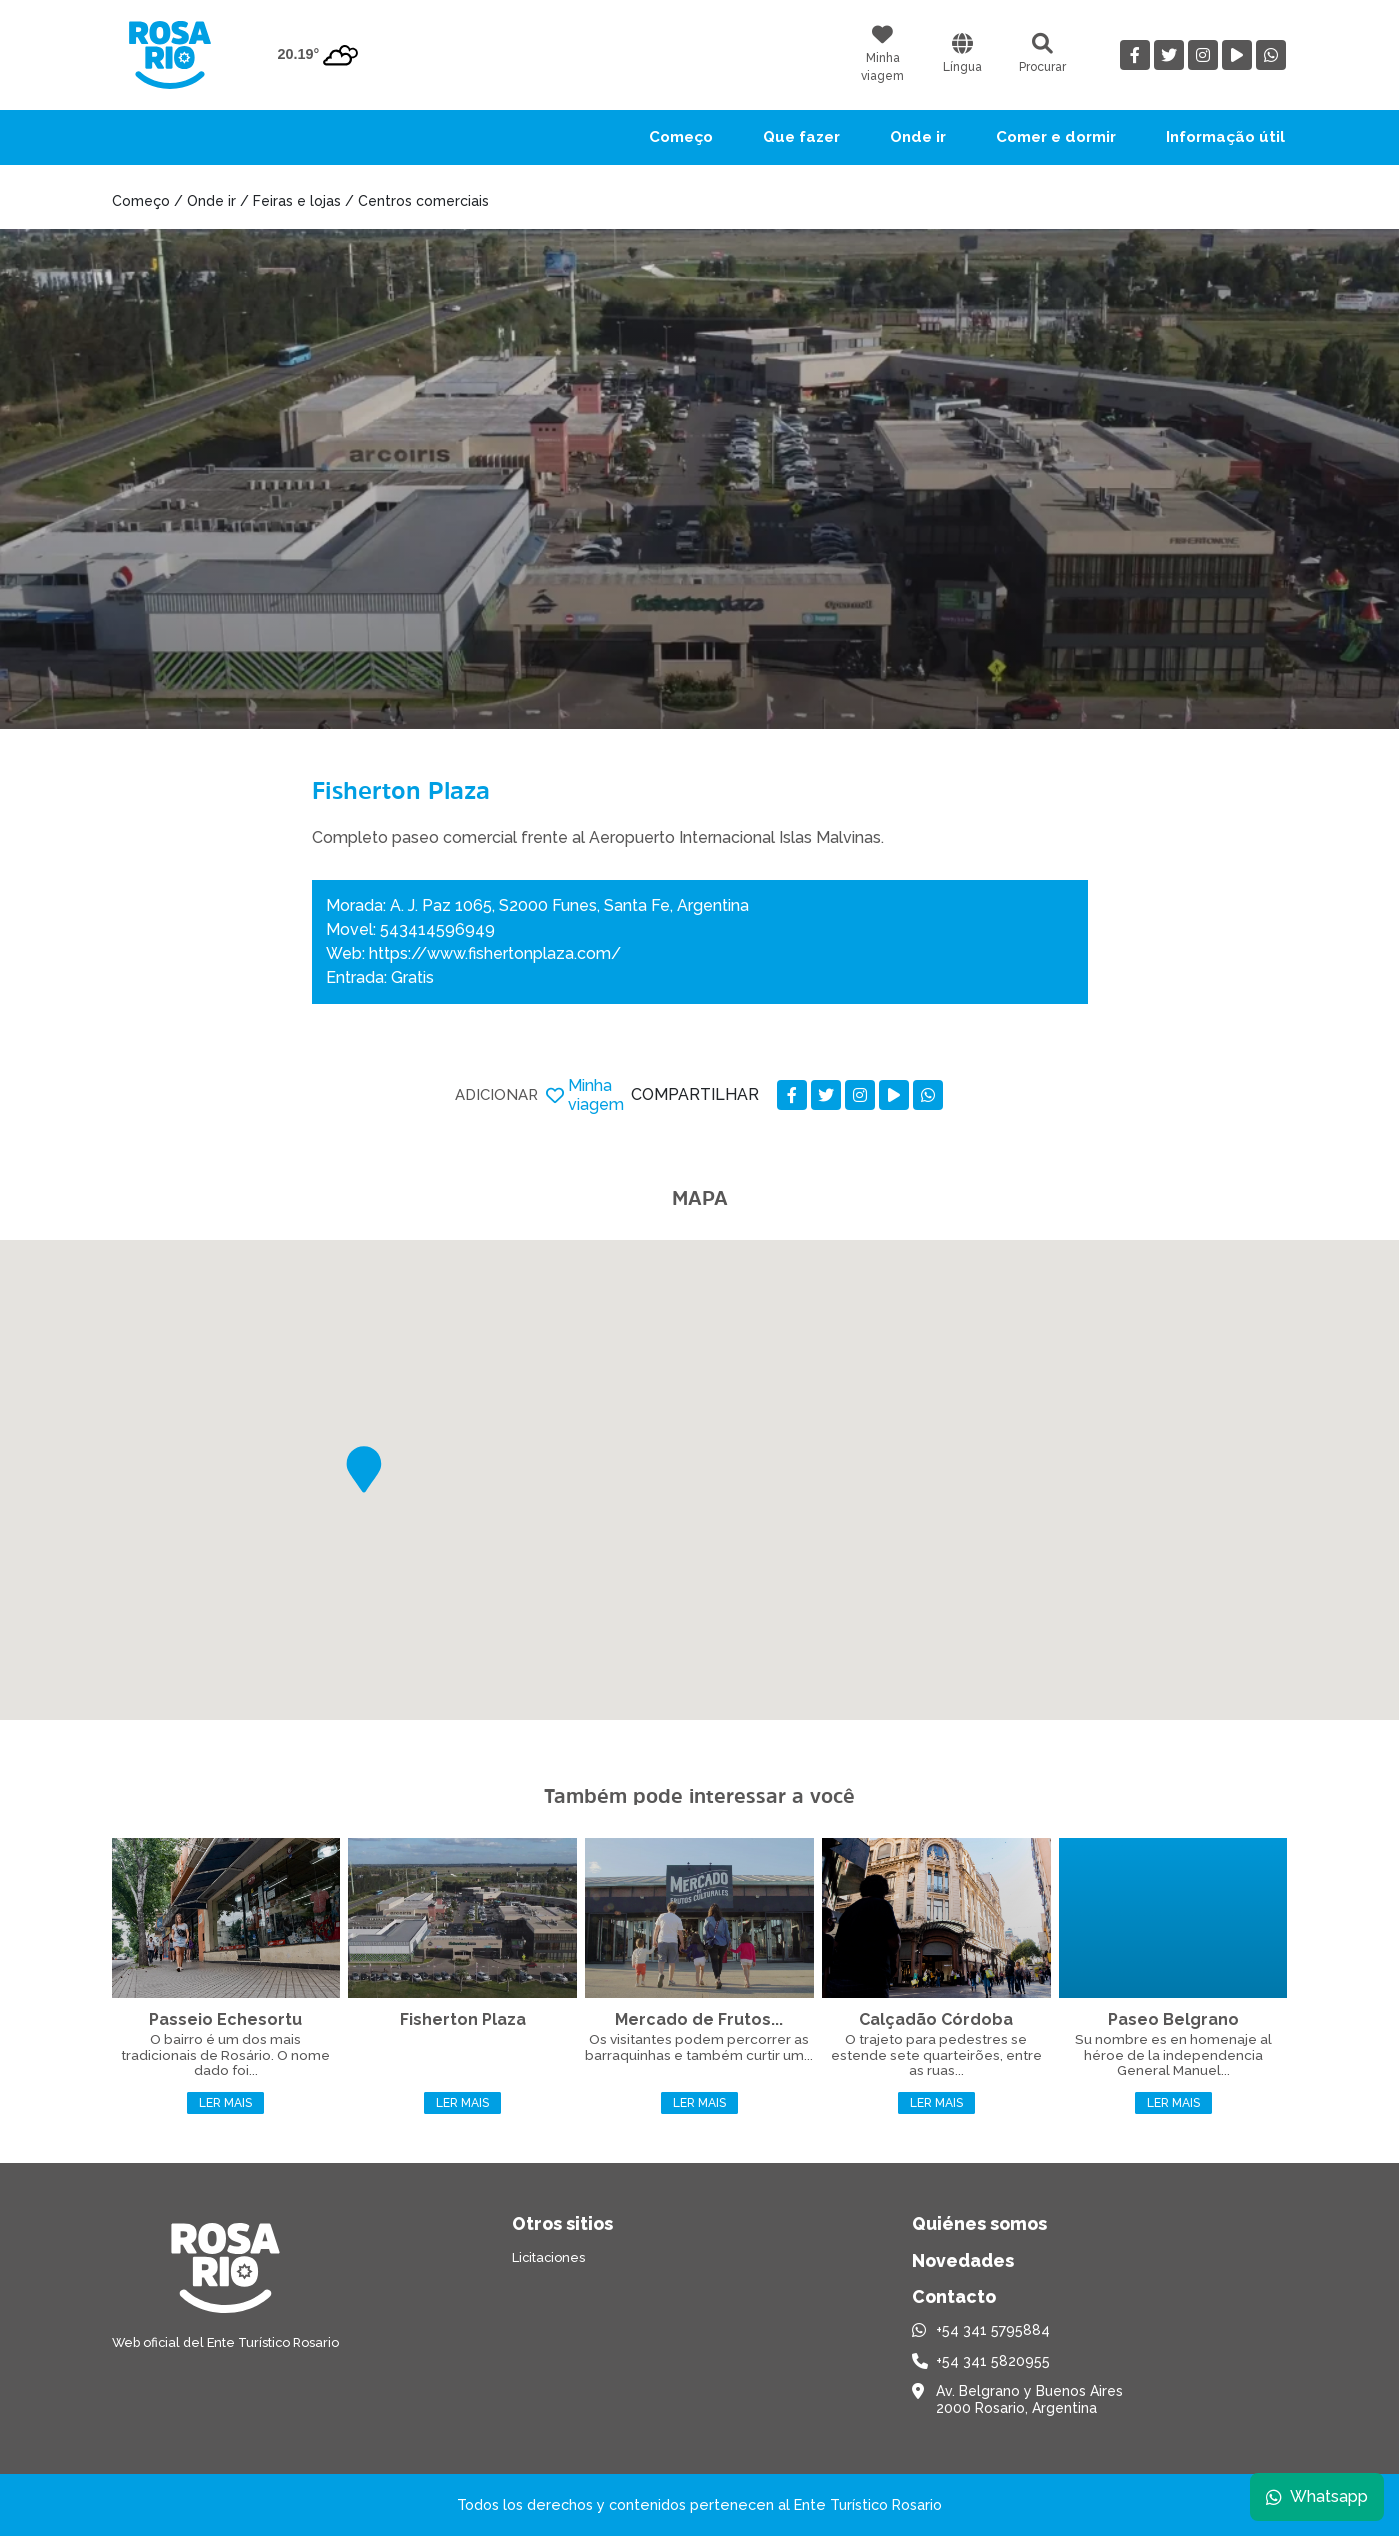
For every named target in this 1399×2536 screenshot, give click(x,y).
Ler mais (225, 2103)
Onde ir (918, 137)
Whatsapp (1316, 2495)
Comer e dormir (1056, 137)
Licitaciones (548, 2257)
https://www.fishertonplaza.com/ (495, 953)
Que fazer (801, 137)
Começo (681, 137)
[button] (364, 1469)
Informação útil (1225, 137)
